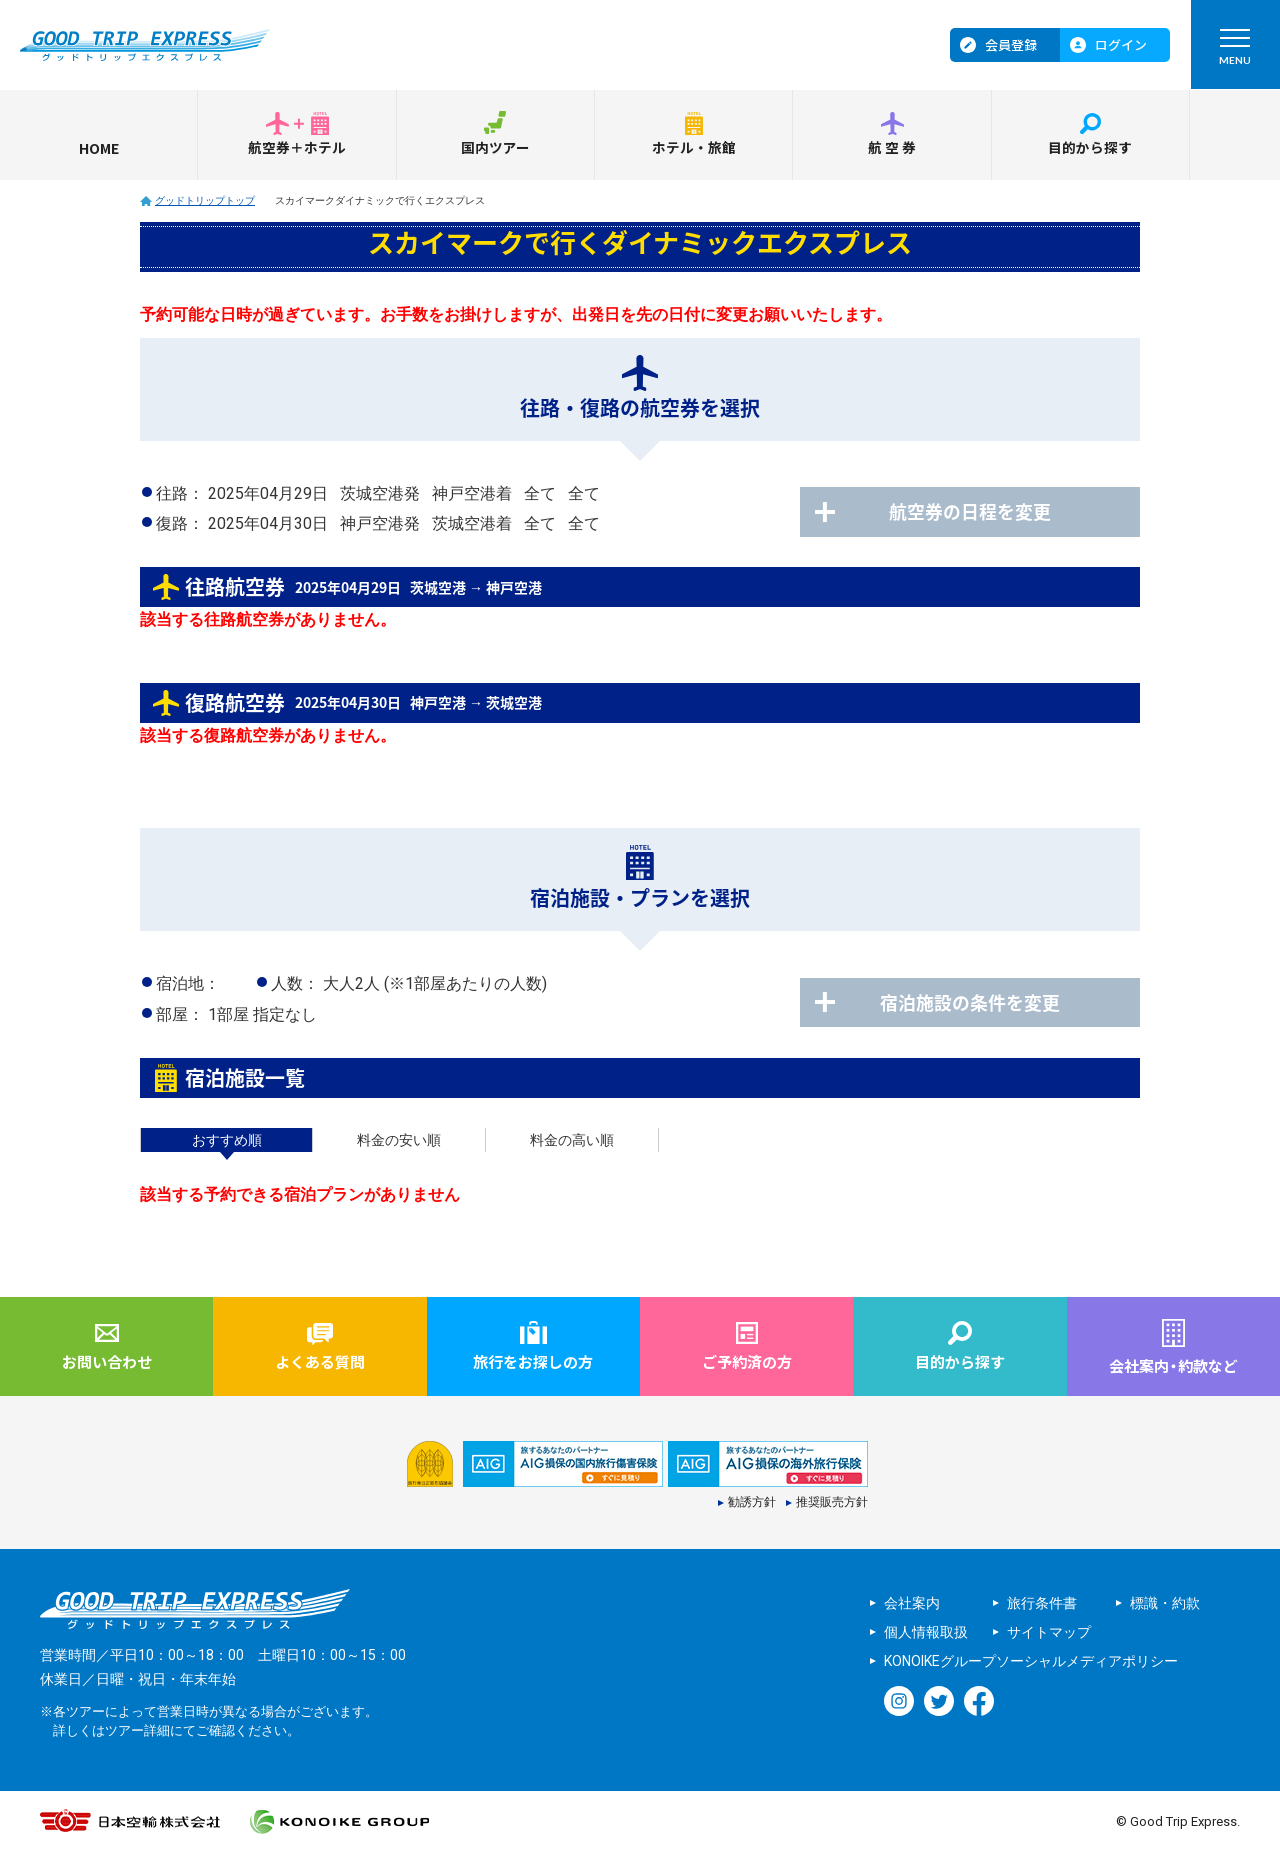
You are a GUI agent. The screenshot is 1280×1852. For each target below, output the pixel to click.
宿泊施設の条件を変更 (980, 1002)
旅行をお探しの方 (533, 1361)
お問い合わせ (107, 1361)
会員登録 (1011, 44)
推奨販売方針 (832, 1504)
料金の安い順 (399, 1140)
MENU (1235, 51)
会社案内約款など (1173, 1365)
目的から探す (1090, 148)
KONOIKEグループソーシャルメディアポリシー (1031, 1662)
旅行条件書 (1042, 1604)
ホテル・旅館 (694, 148)
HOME (99, 148)
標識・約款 (1165, 1604)
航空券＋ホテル (297, 148)
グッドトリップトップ (205, 200)
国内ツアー (495, 148)
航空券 (893, 148)
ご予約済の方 (747, 1361)
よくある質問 (320, 1361)
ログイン (1121, 44)
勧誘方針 (752, 1504)
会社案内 (912, 1604)
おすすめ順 (227, 1140)
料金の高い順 (572, 1140)
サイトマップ (1049, 1633)
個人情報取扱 (926, 1633)
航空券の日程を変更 (980, 511)
